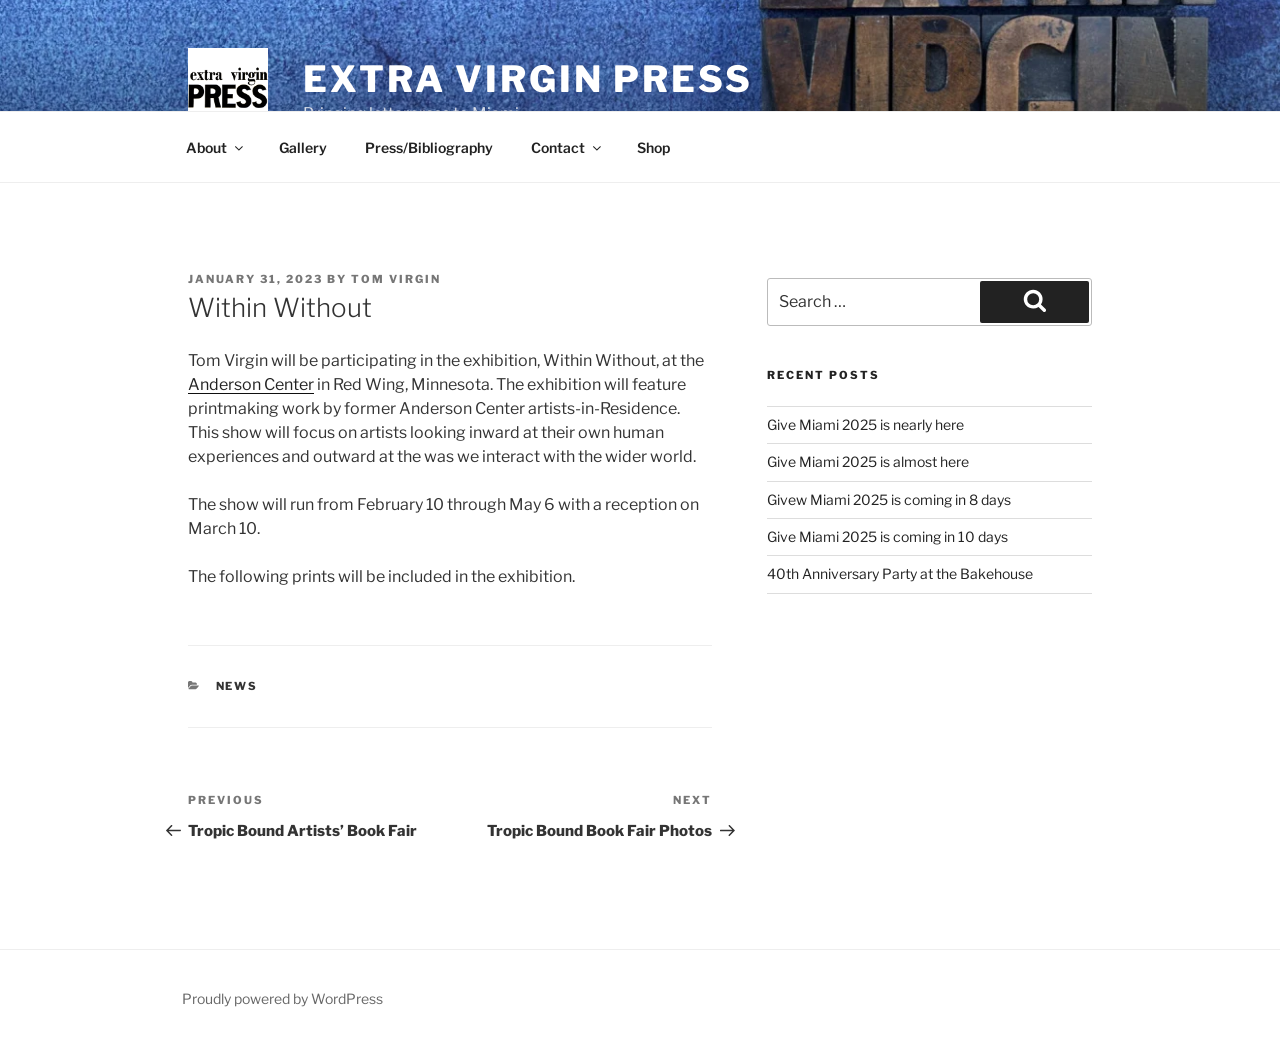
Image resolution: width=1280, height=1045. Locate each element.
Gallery (303, 147)
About (216, 147)
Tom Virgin (396, 279)
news (237, 686)
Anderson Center (251, 384)
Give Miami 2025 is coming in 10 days (887, 536)
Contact (567, 147)
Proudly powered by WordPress (282, 998)
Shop (653, 147)
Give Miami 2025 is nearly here (865, 424)
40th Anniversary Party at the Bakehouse (900, 573)
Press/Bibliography (429, 147)
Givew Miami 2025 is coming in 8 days (889, 499)
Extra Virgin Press (528, 79)
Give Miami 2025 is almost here (868, 461)
